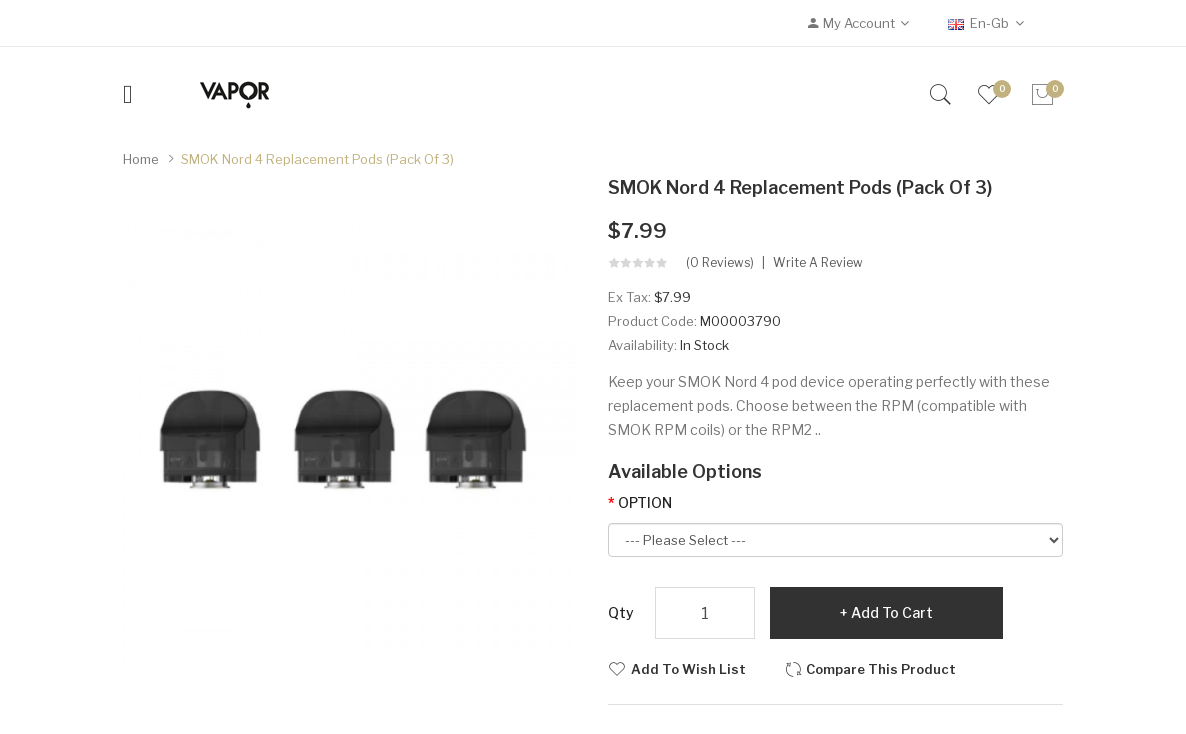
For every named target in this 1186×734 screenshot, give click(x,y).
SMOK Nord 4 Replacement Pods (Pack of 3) (317, 159)
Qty (621, 612)
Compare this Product (881, 669)
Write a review (818, 263)
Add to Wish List (688, 669)
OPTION (645, 502)
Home (141, 159)
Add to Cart (892, 612)
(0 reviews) (720, 263)
